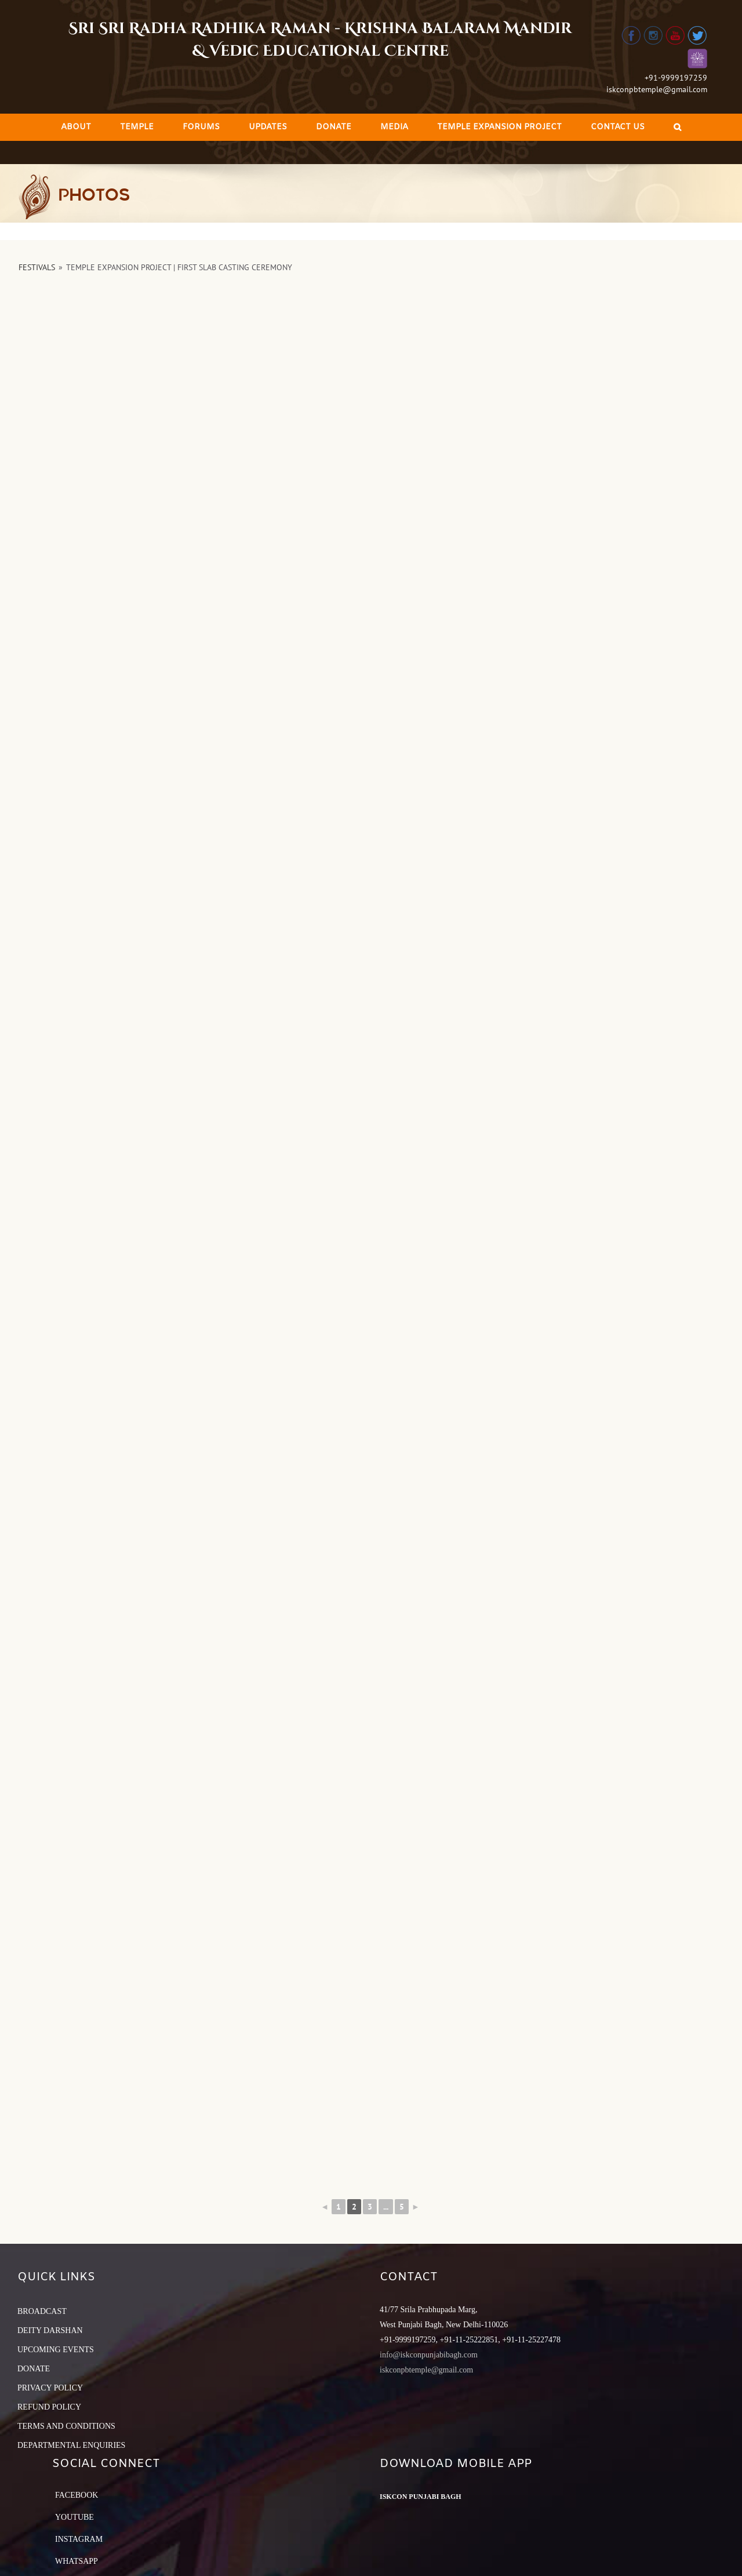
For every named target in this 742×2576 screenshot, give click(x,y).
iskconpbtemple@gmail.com (656, 89)
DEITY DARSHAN (50, 2330)
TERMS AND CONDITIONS (66, 2426)
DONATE (33, 2368)
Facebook (76, 2495)
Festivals (37, 267)
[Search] (677, 127)
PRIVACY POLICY (50, 2388)
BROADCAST (42, 2311)
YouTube (74, 2517)
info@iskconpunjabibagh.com (429, 2354)
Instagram (79, 2539)
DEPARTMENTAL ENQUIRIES (71, 2445)
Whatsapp (76, 2561)
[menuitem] (76, 127)
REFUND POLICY (49, 2407)
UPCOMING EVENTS (55, 2349)
